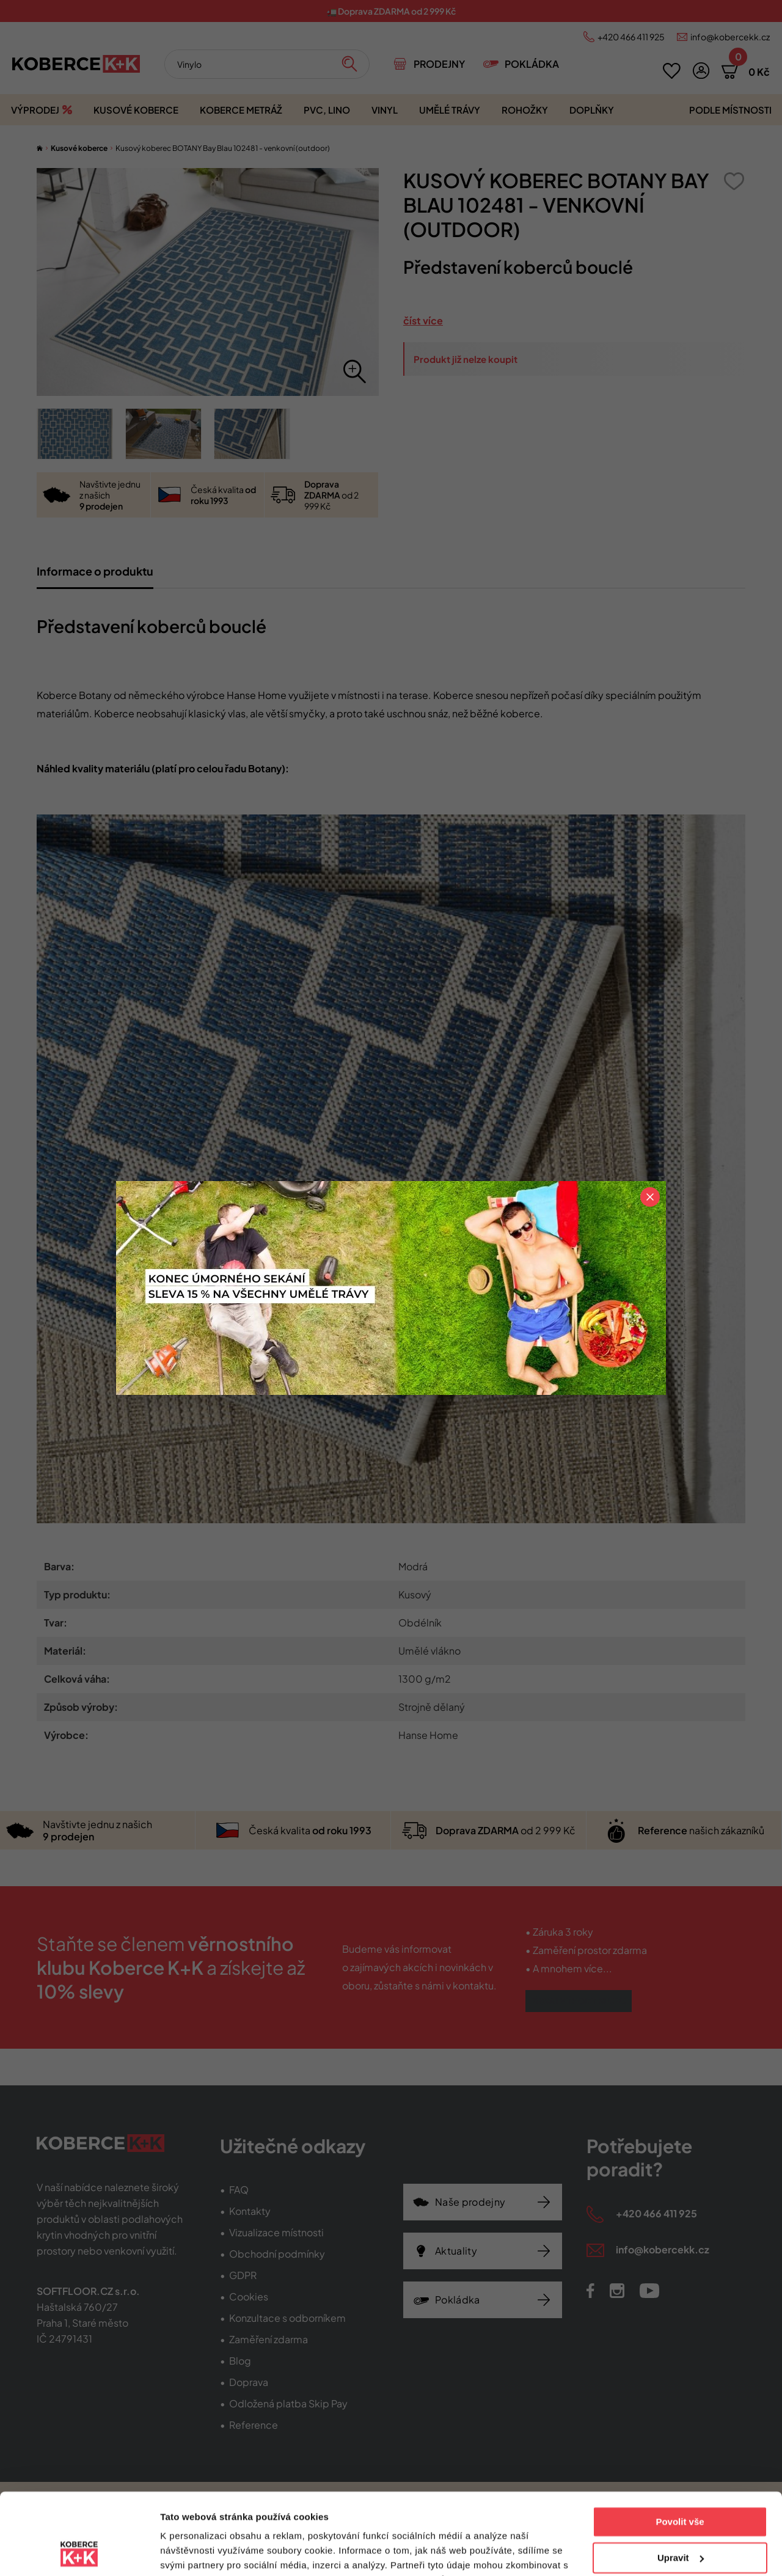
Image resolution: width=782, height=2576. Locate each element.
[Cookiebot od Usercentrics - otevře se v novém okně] (79, 2552)
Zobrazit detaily (194, 2552)
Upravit (680, 2481)
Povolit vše (680, 2445)
